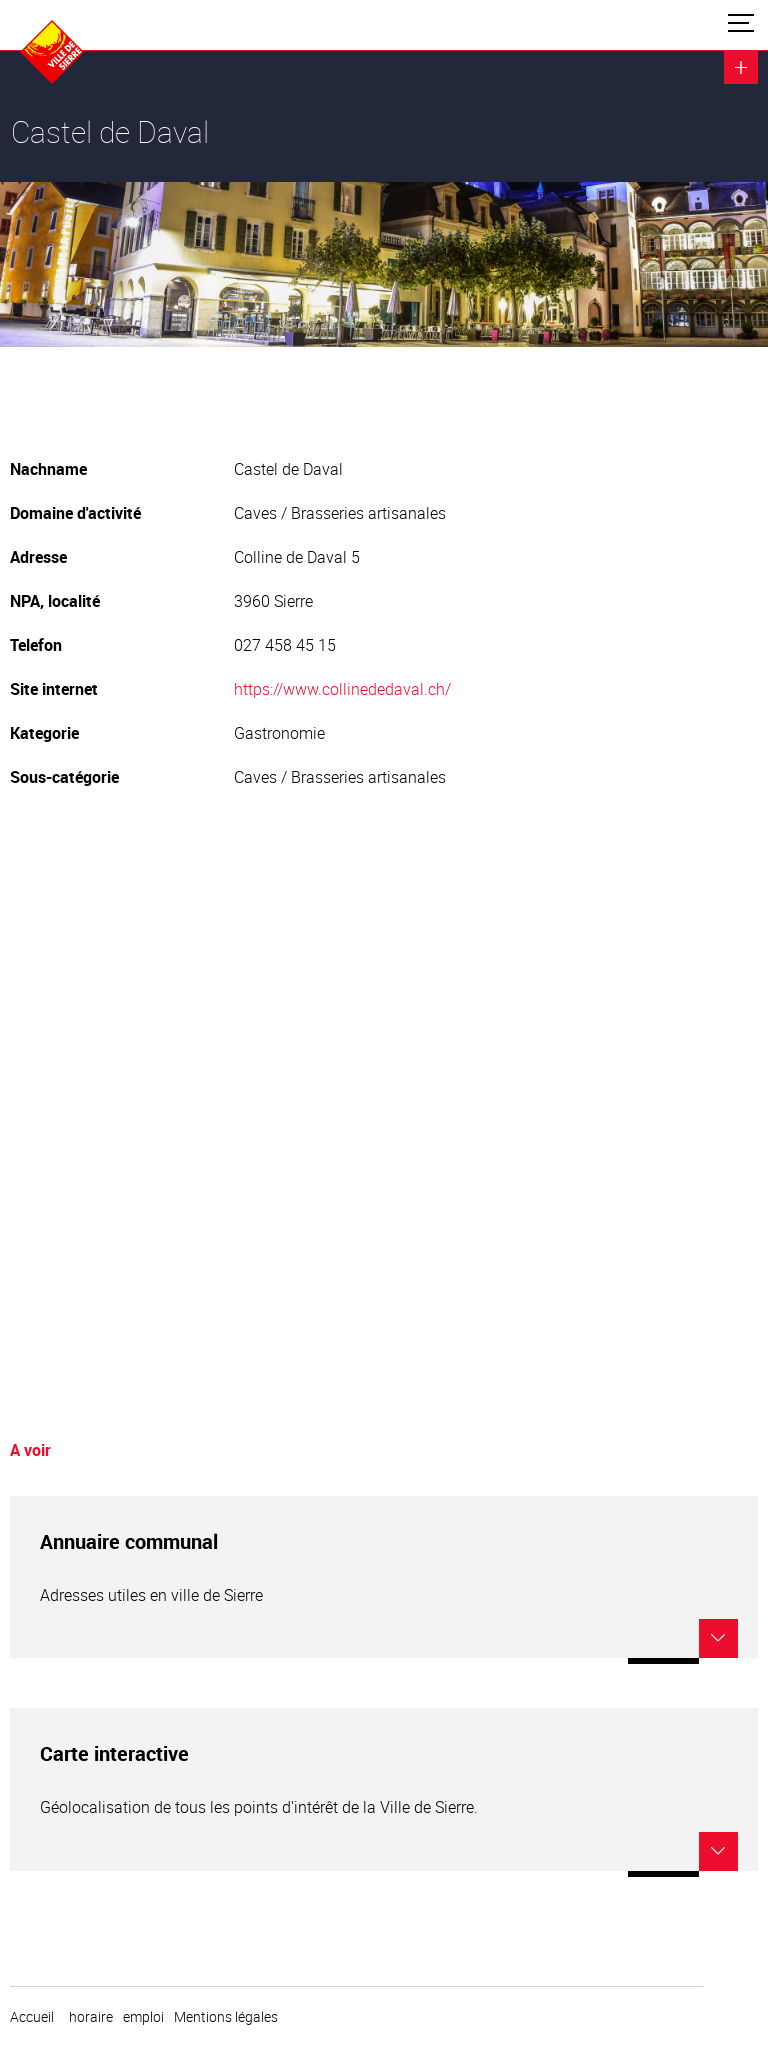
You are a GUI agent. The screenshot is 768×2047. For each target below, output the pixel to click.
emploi (143, 2017)
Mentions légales (226, 2017)
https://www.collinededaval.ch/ (342, 689)
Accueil (32, 2017)
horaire (91, 2017)
